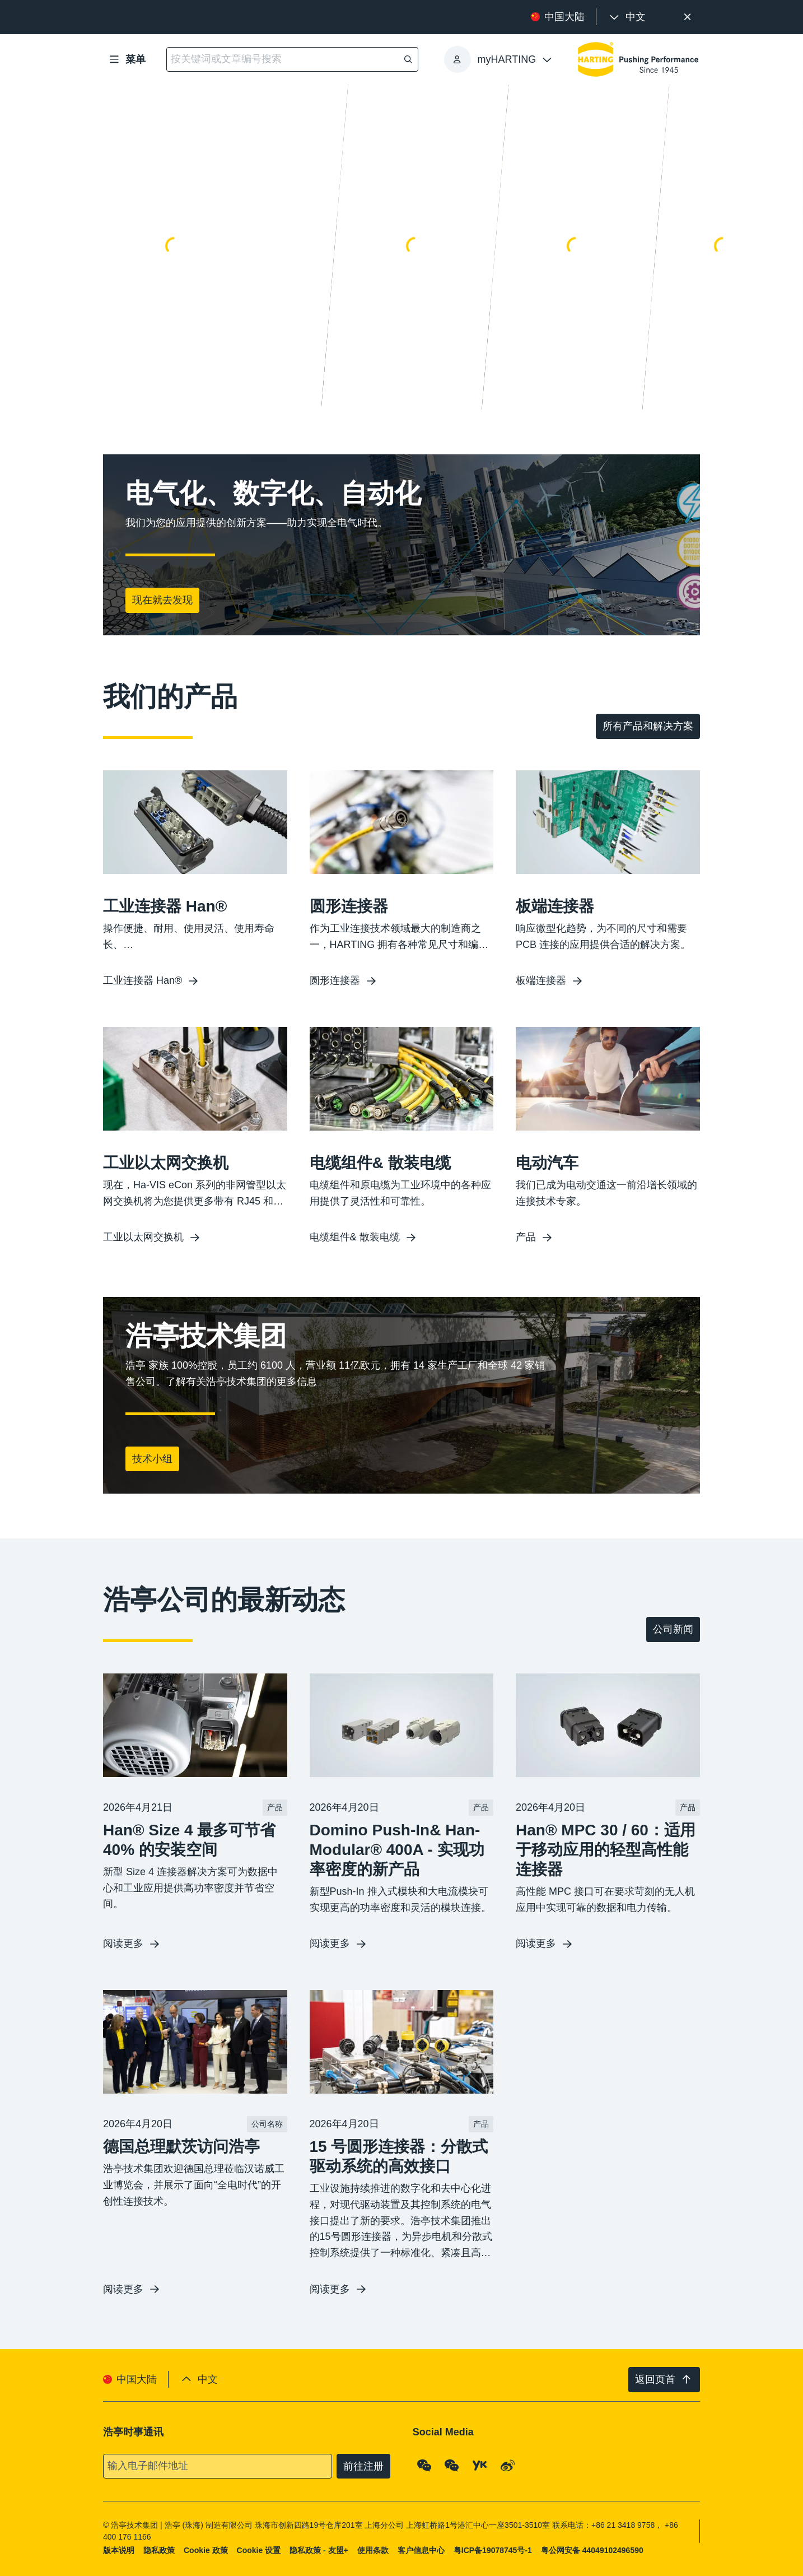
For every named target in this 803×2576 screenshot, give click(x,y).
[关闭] (687, 17)
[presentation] (626, 17)
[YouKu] (480, 2465)
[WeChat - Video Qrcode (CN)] (452, 2465)
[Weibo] (508, 2465)
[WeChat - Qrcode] (424, 2465)
